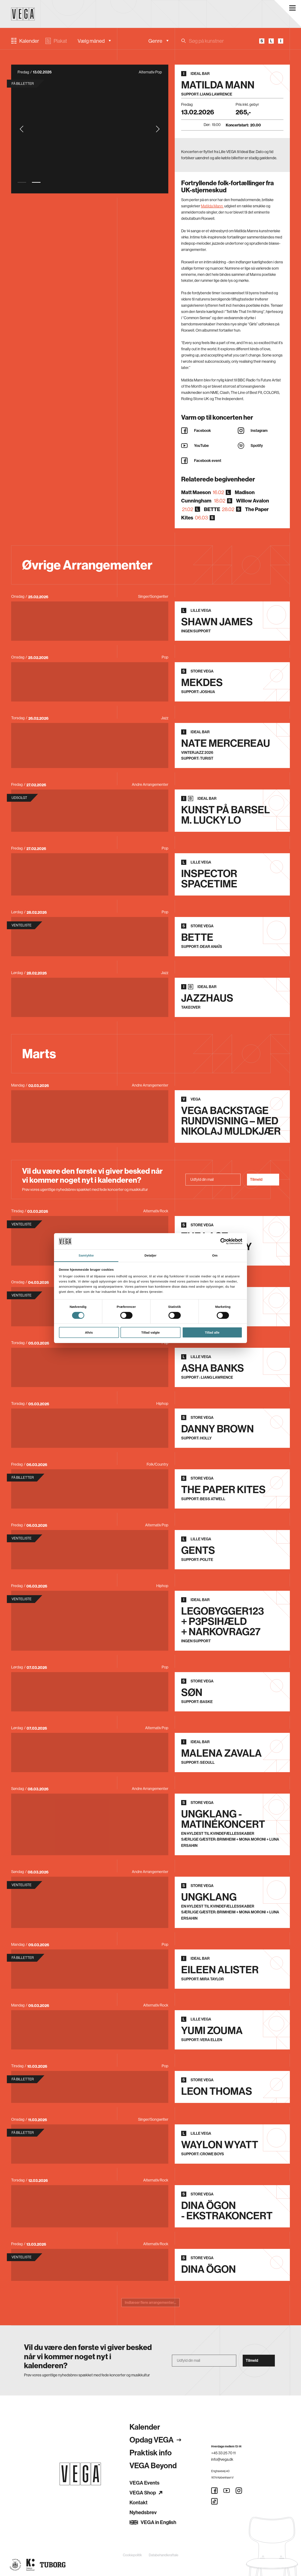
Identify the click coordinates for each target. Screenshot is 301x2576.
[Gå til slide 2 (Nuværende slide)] (36, 182)
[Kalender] (25, 40)
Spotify (250, 445)
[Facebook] (214, 2490)
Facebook (196, 430)
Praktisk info (150, 2452)
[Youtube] (226, 2490)
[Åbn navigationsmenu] (292, 8)
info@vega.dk (222, 2459)
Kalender (144, 2427)
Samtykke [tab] (86, 1255)
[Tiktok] (214, 2501)
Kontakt (138, 2503)
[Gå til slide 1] (22, 182)
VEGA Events (144, 2483)
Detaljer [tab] (150, 1255)
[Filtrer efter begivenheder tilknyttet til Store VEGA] (261, 41)
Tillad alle (212, 1332)
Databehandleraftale (163, 2555)
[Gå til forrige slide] (21, 129)
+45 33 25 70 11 (223, 2453)
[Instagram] (238, 2490)
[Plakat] (56, 40)
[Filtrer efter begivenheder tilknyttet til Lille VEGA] (271, 41)
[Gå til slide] (158, 129)
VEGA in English (152, 2522)
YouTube (195, 445)
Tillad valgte (150, 1332)
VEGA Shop (145, 2493)
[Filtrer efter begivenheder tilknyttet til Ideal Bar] (280, 41)
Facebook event (201, 460)
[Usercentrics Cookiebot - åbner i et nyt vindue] (223, 1241)
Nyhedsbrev (143, 2512)
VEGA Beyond (153, 2465)
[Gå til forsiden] (80, 2474)
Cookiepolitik (132, 2555)
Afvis (89, 1332)
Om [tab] (214, 1255)
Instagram (253, 430)
